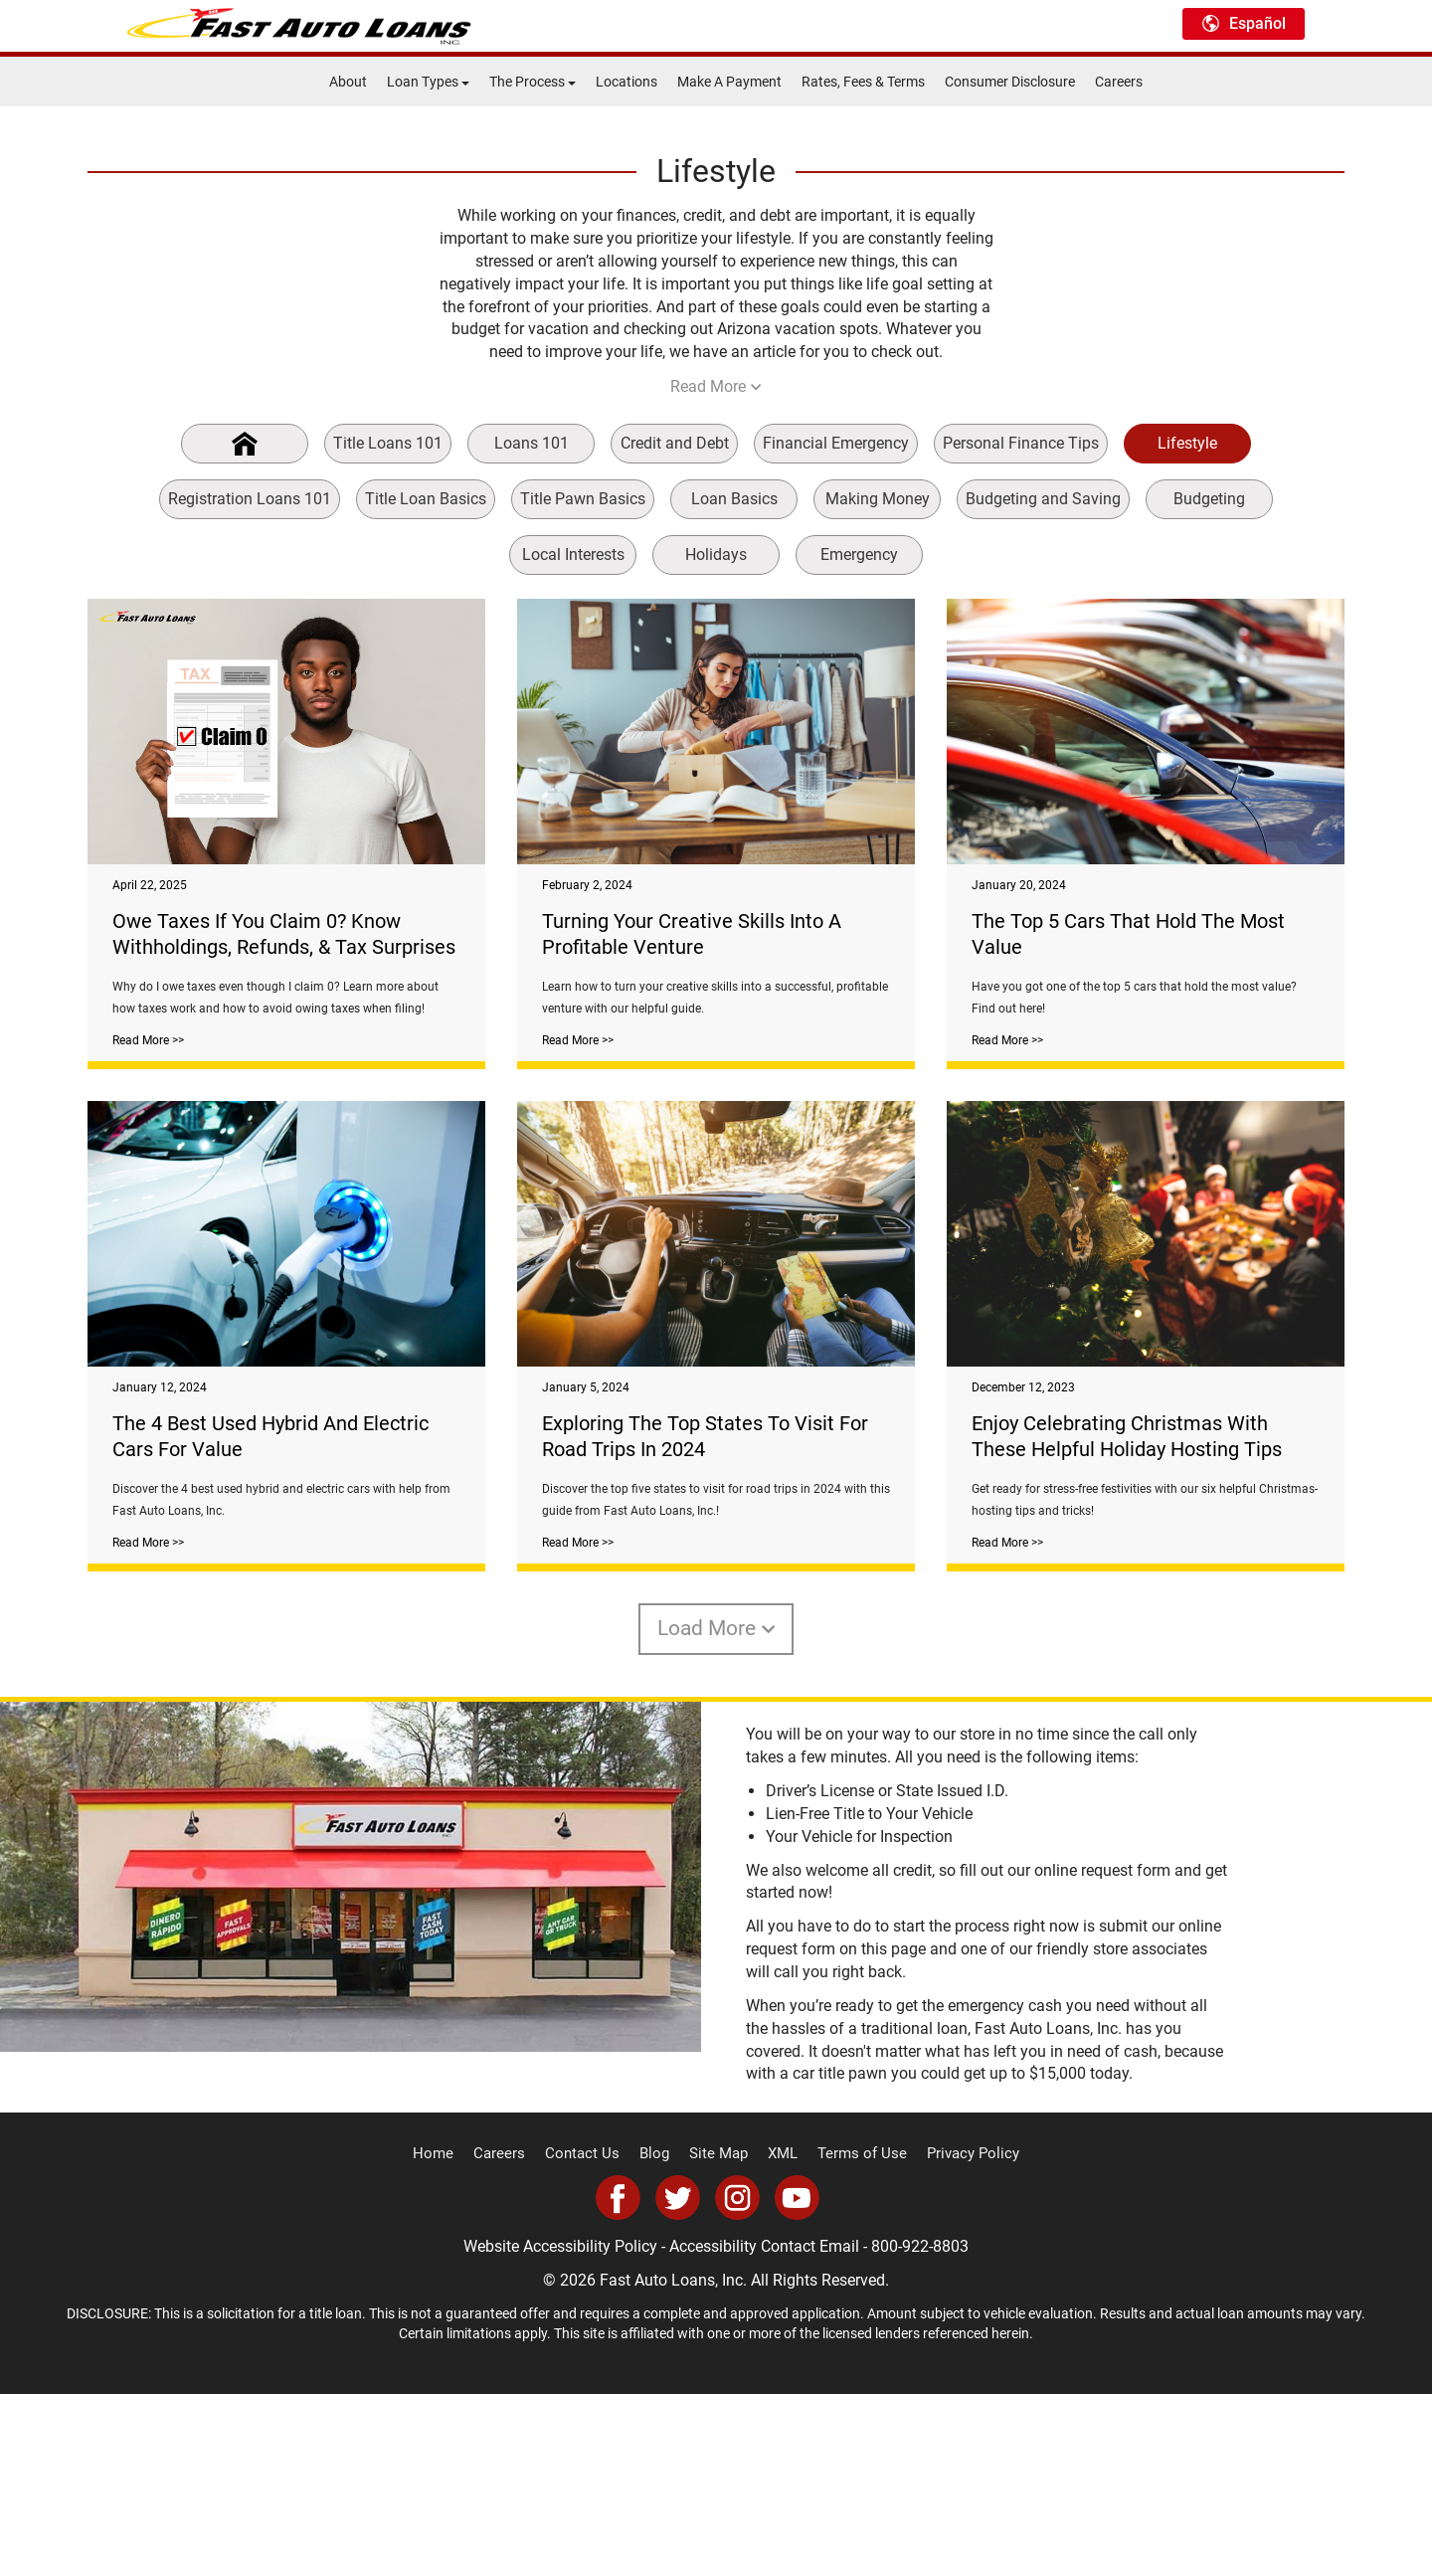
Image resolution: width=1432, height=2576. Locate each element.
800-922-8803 (920, 2428)
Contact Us (590, 2336)
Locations (626, 82)
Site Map (719, 2336)
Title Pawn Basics (582, 498)
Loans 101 (531, 443)
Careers (1119, 82)
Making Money (877, 498)
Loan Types (428, 82)
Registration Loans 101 (249, 498)
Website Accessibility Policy (560, 2428)
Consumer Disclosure (1010, 82)
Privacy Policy (956, 2336)
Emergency (859, 554)
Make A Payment (729, 82)
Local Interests (573, 554)
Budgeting (1209, 498)
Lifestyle (1187, 443)
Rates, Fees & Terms (863, 82)
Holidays (716, 554)
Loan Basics (734, 498)
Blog (658, 2336)
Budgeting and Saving (1043, 498)
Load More (716, 1811)
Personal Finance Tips (1021, 443)
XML (780, 2336)
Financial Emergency (836, 443)
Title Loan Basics (425, 498)
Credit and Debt (675, 443)
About (348, 82)
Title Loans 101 (388, 443)
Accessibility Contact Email (764, 2428)
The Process (532, 82)
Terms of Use (854, 2336)
